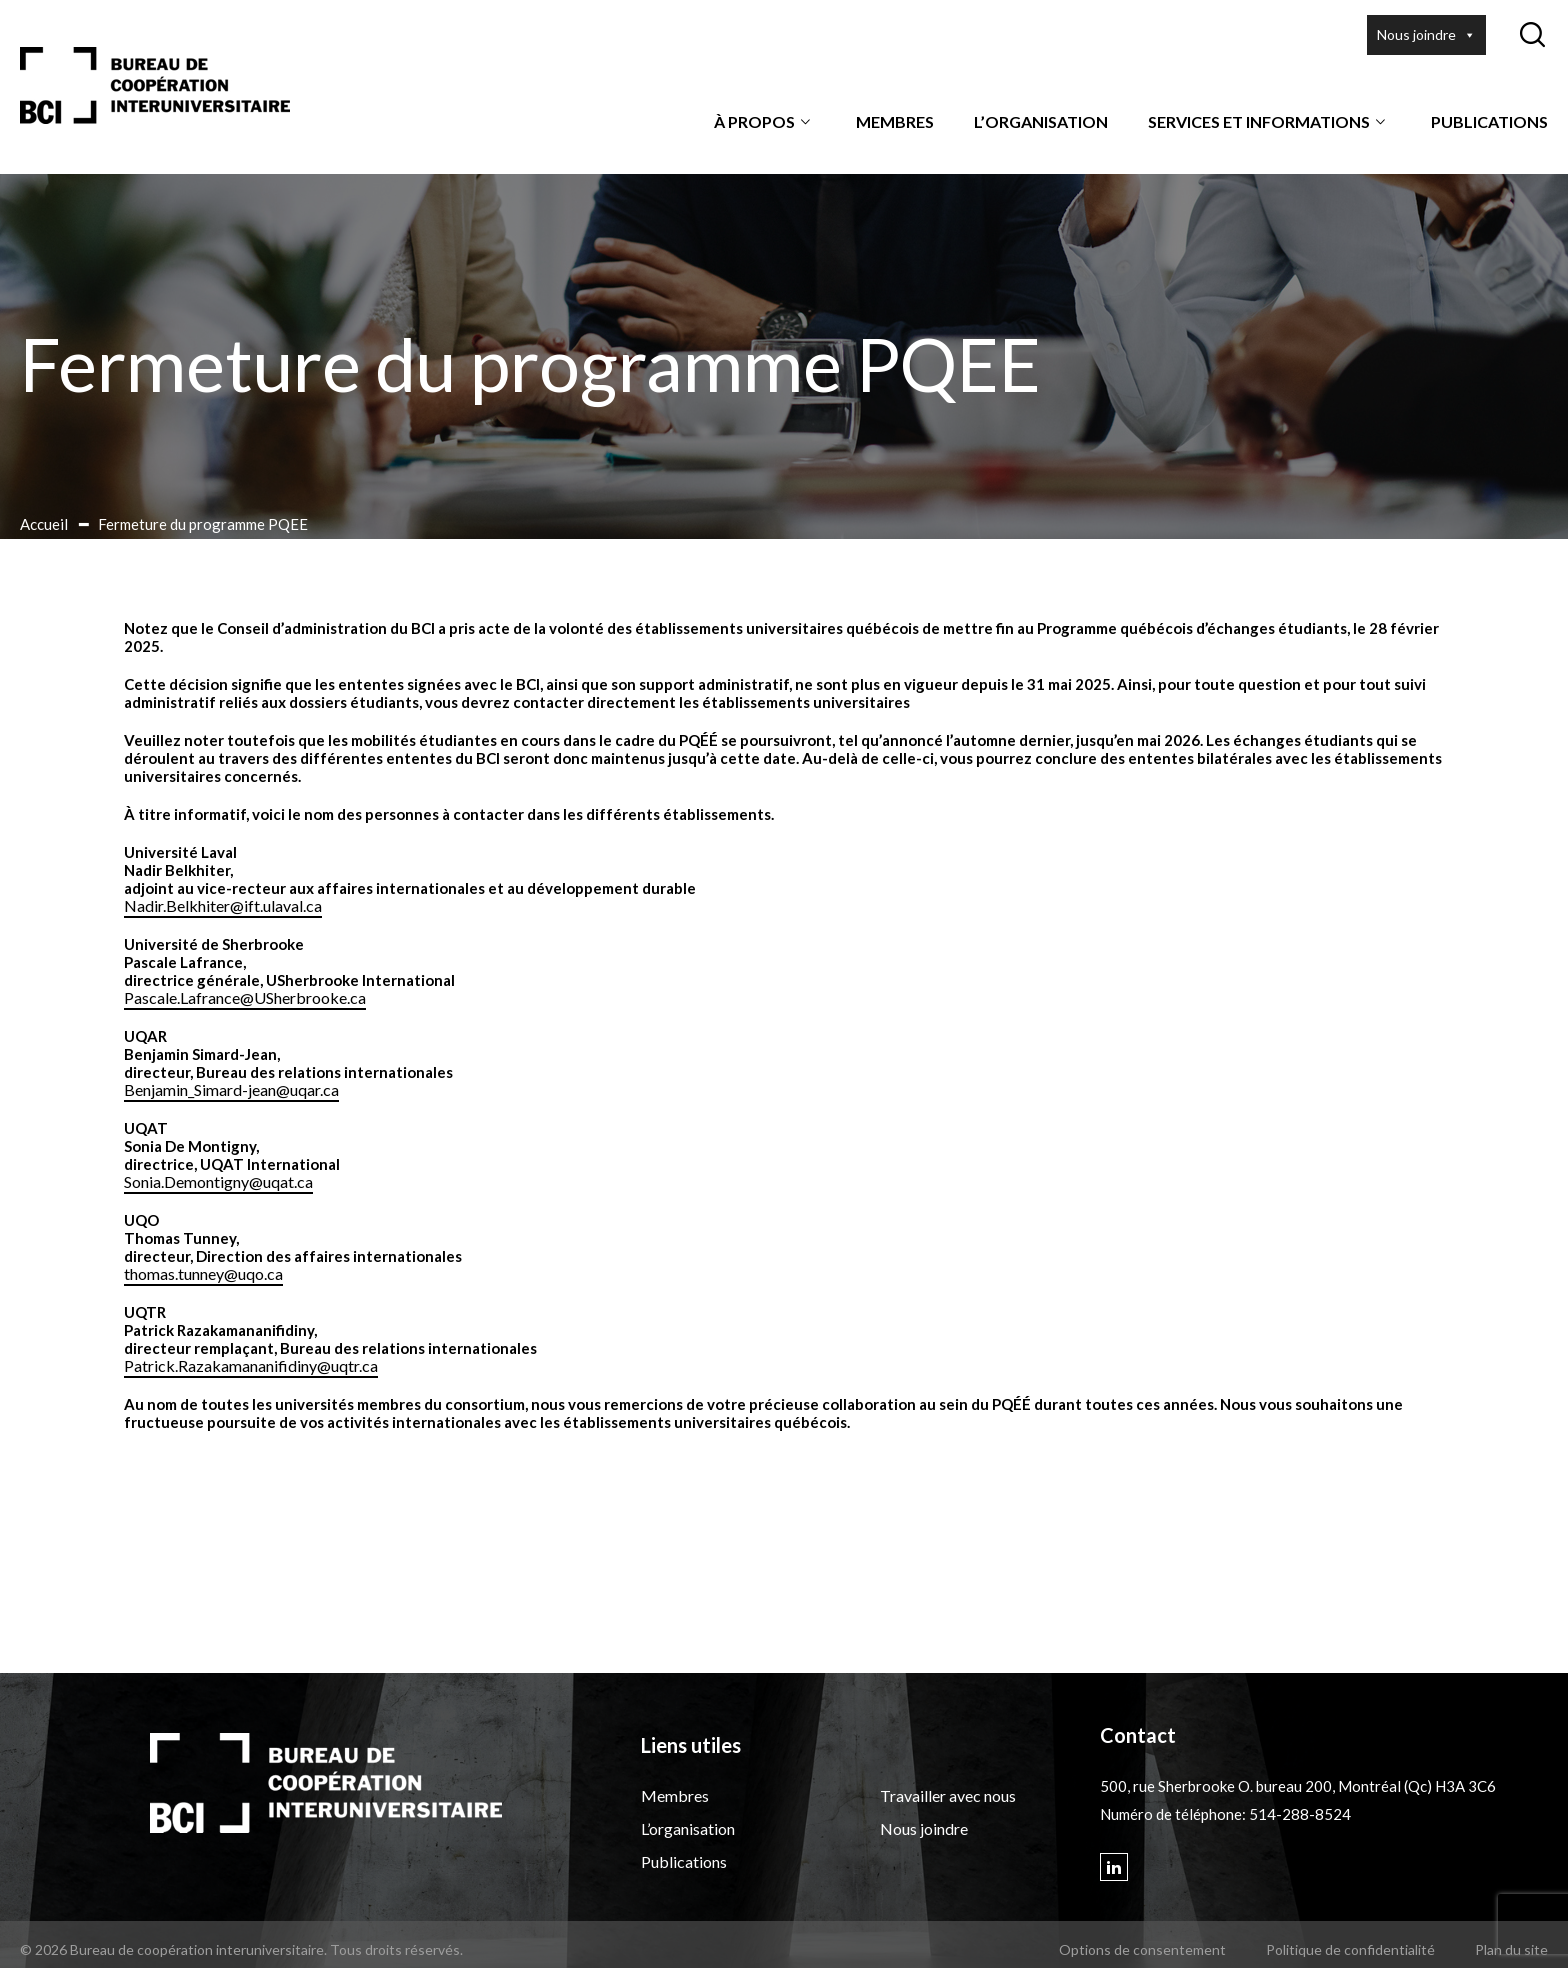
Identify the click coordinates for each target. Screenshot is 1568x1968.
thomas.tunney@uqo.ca (203, 1273)
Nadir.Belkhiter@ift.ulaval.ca (223, 905)
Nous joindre (1426, 35)
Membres (895, 121)
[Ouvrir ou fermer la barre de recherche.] (1532, 35)
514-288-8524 (1300, 1814)
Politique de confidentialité (1350, 1949)
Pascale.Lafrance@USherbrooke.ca (245, 997)
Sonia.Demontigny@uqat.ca (218, 1181)
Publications (1489, 121)
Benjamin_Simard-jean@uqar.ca (231, 1089)
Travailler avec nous (948, 1795)
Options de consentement (1142, 1949)
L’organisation (1041, 121)
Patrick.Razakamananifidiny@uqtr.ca (251, 1365)
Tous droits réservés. (396, 1949)
